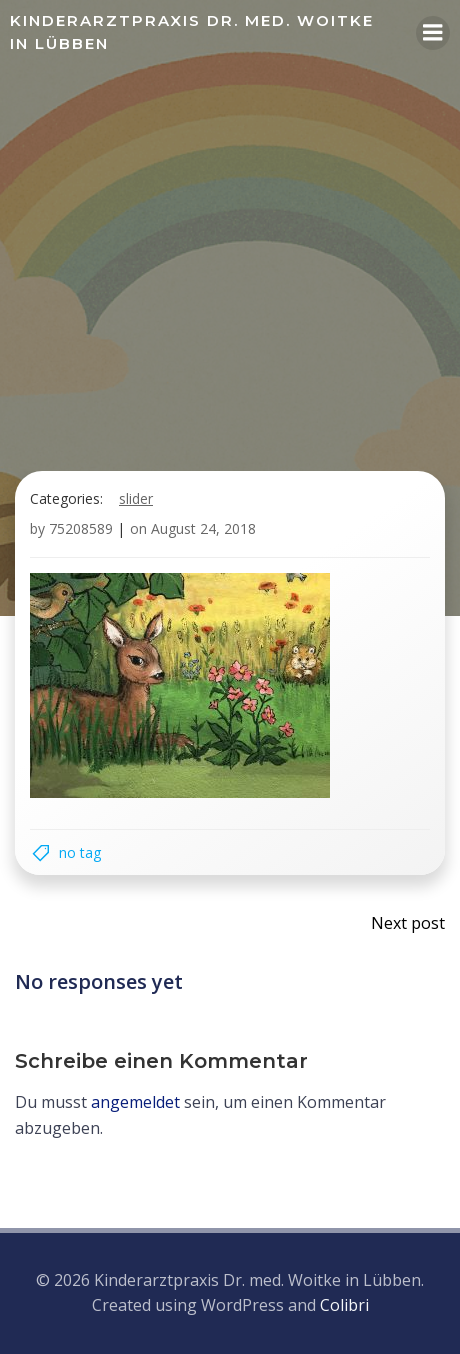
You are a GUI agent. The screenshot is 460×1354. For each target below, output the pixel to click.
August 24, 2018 (203, 528)
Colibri (344, 1305)
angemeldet (135, 1102)
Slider (136, 498)
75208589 (81, 528)
